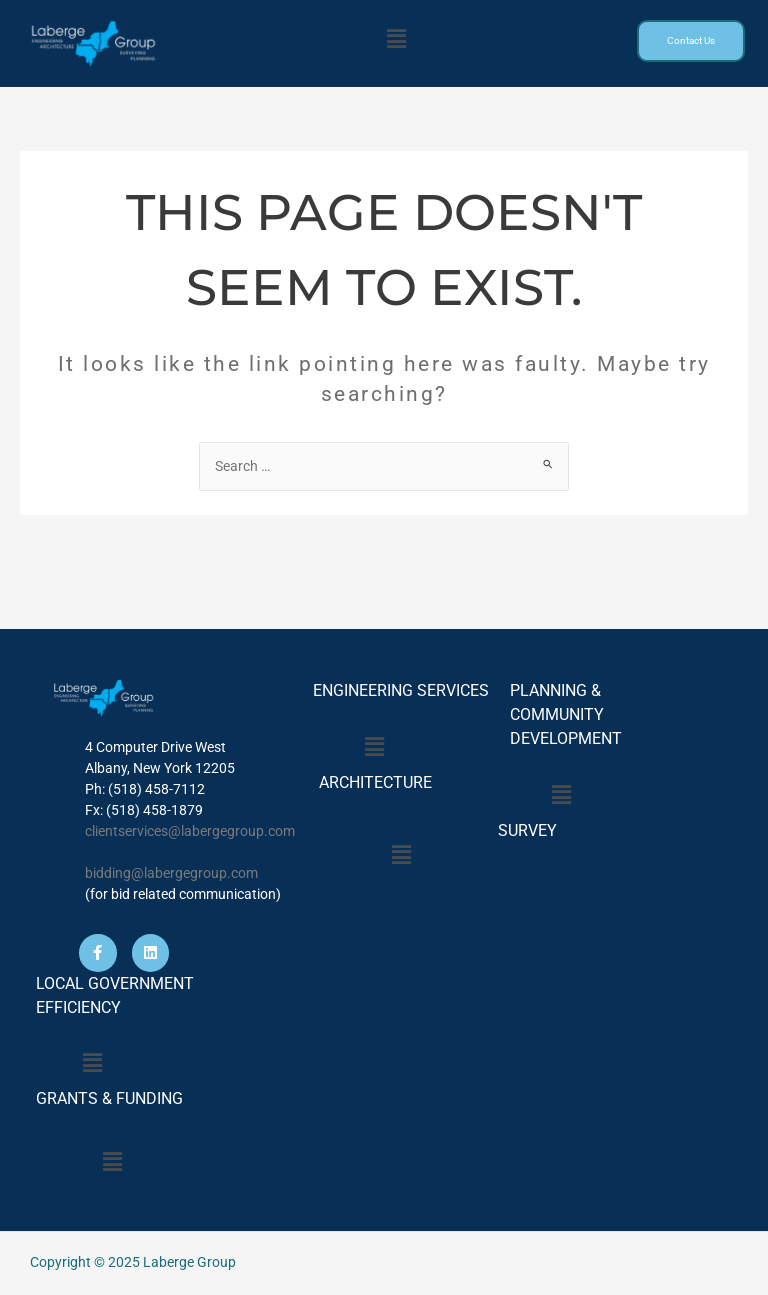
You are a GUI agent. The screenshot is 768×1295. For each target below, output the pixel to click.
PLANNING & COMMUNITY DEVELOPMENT (566, 714)
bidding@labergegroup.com (171, 873)
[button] (396, 39)
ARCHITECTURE (375, 782)
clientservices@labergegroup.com (190, 831)
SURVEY (523, 830)
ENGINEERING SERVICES (401, 690)
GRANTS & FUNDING (109, 1098)
